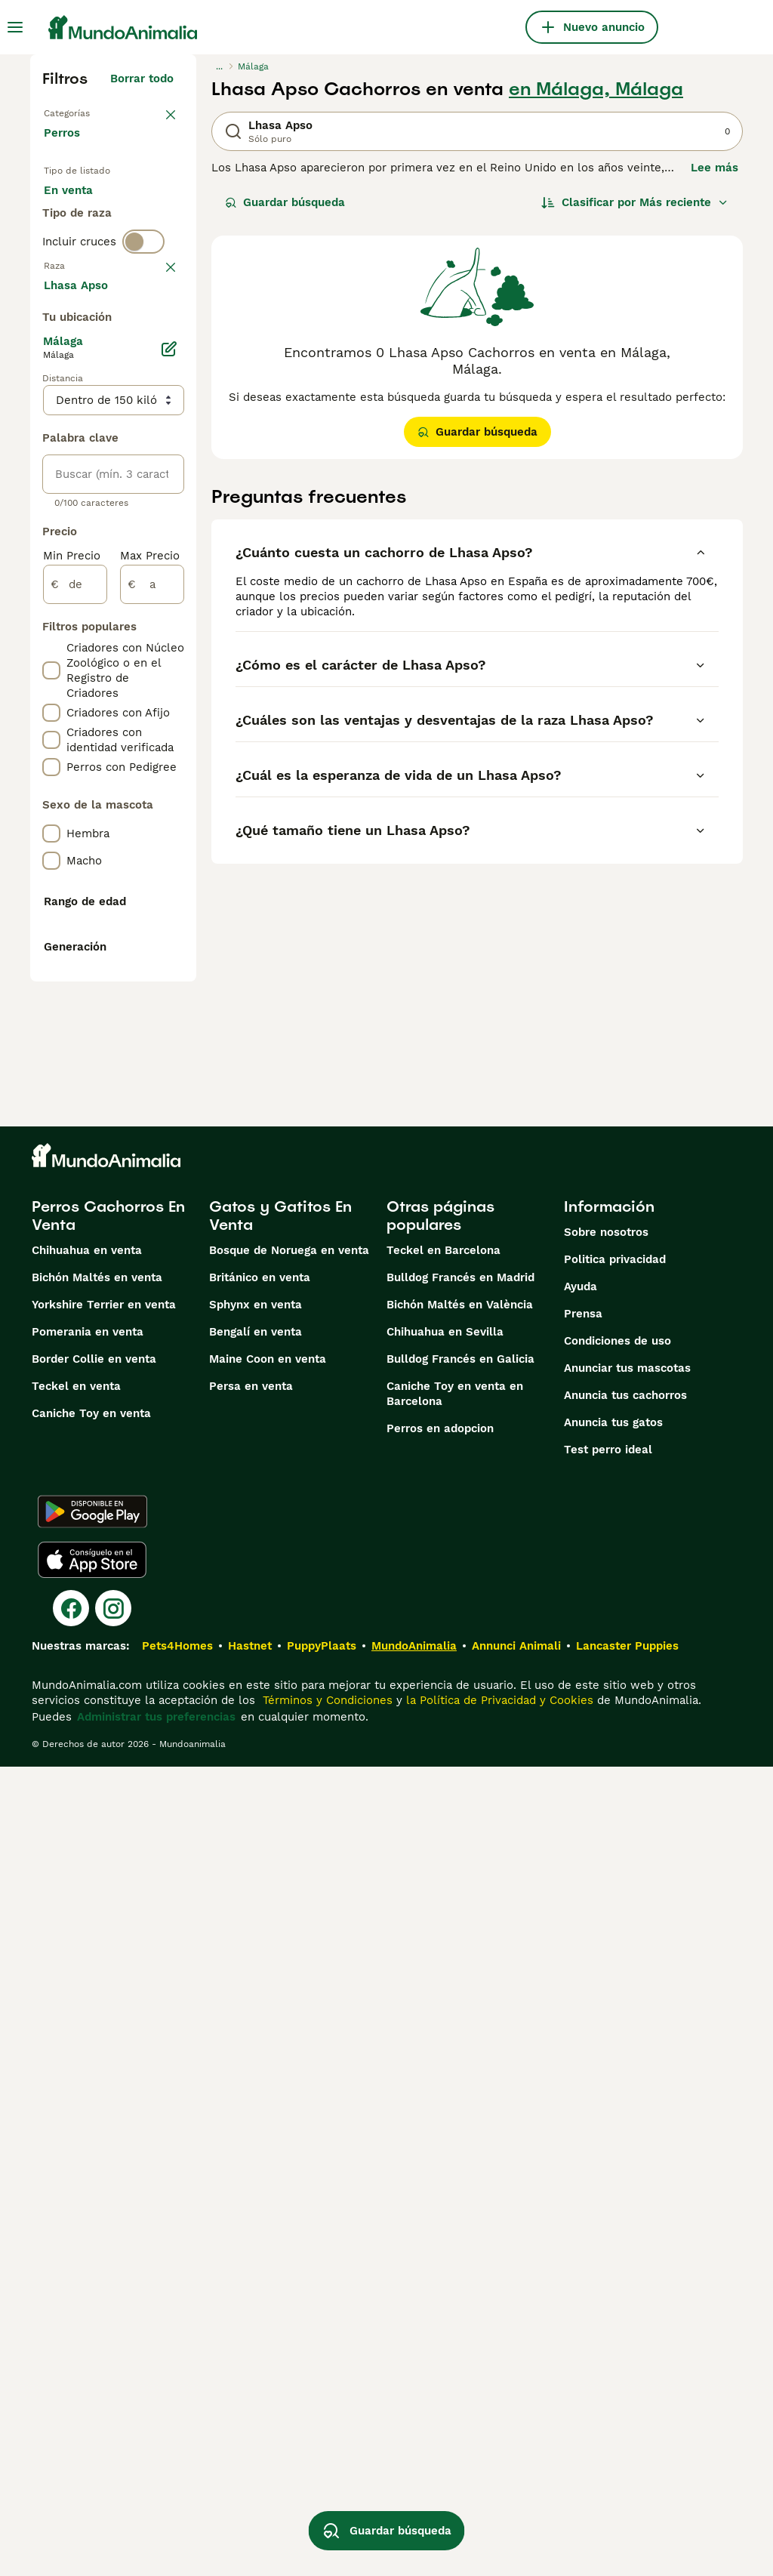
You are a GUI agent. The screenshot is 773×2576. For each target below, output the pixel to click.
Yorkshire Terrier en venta (104, 2114)
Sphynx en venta (255, 2114)
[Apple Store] (92, 2369)
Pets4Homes (177, 2455)
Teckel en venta (76, 2195)
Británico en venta (259, 2087)
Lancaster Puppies (627, 2455)
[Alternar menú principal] (15, 27)
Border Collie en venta (94, 2168)
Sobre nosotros (606, 2041)
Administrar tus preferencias (156, 2526)
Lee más (714, 167)
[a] (152, 1025)
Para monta (88, 281)
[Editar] (169, 790)
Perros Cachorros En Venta (108, 2025)
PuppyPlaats (321, 2455)
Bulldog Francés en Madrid (460, 2087)
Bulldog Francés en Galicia (460, 2168)
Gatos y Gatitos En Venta (280, 2025)
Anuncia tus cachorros (625, 2204)
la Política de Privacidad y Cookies (497, 2509)
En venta (80, 208)
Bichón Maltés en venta (97, 2087)
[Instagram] (113, 2417)
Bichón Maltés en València (459, 2114)
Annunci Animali (516, 2455)
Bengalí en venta (255, 2141)
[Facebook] (71, 2417)
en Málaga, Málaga (596, 89)
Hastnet (250, 2455)
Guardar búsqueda (285, 202)
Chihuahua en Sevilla (445, 2141)
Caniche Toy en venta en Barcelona (454, 2203)
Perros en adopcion (440, 2238)
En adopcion (90, 244)
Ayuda (580, 2096)
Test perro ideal (608, 2259)
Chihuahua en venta (87, 2059)
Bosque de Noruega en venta (289, 2059)
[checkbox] (51, 448)
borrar (157, 370)
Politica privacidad (615, 2068)
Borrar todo (142, 78)
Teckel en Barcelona (443, 2059)
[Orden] (635, 202)
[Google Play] (92, 2321)
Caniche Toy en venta (91, 2222)
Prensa (583, 2123)
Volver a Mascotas (95, 112)
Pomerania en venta (87, 2141)
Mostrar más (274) (134, 723)
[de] (75, 1025)
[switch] (143, 338)
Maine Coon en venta (267, 2168)
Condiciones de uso (617, 2150)
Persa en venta (251, 2195)
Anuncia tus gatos (613, 2232)
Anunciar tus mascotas (627, 2177)
